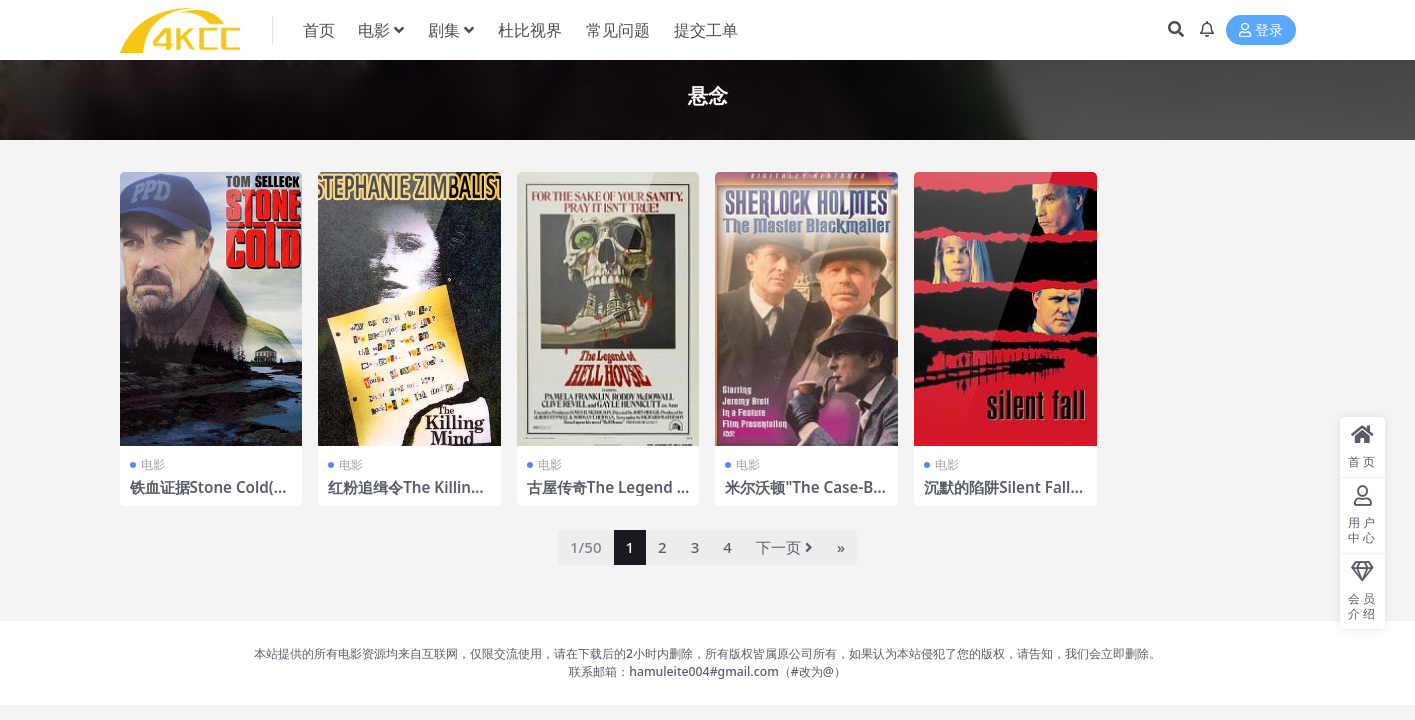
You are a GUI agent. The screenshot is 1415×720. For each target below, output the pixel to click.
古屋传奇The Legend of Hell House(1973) (606, 496)
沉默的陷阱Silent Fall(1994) (1004, 496)
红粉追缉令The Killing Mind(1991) (404, 496)
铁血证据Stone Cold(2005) (211, 496)
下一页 (784, 547)
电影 (153, 464)
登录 (1261, 30)
